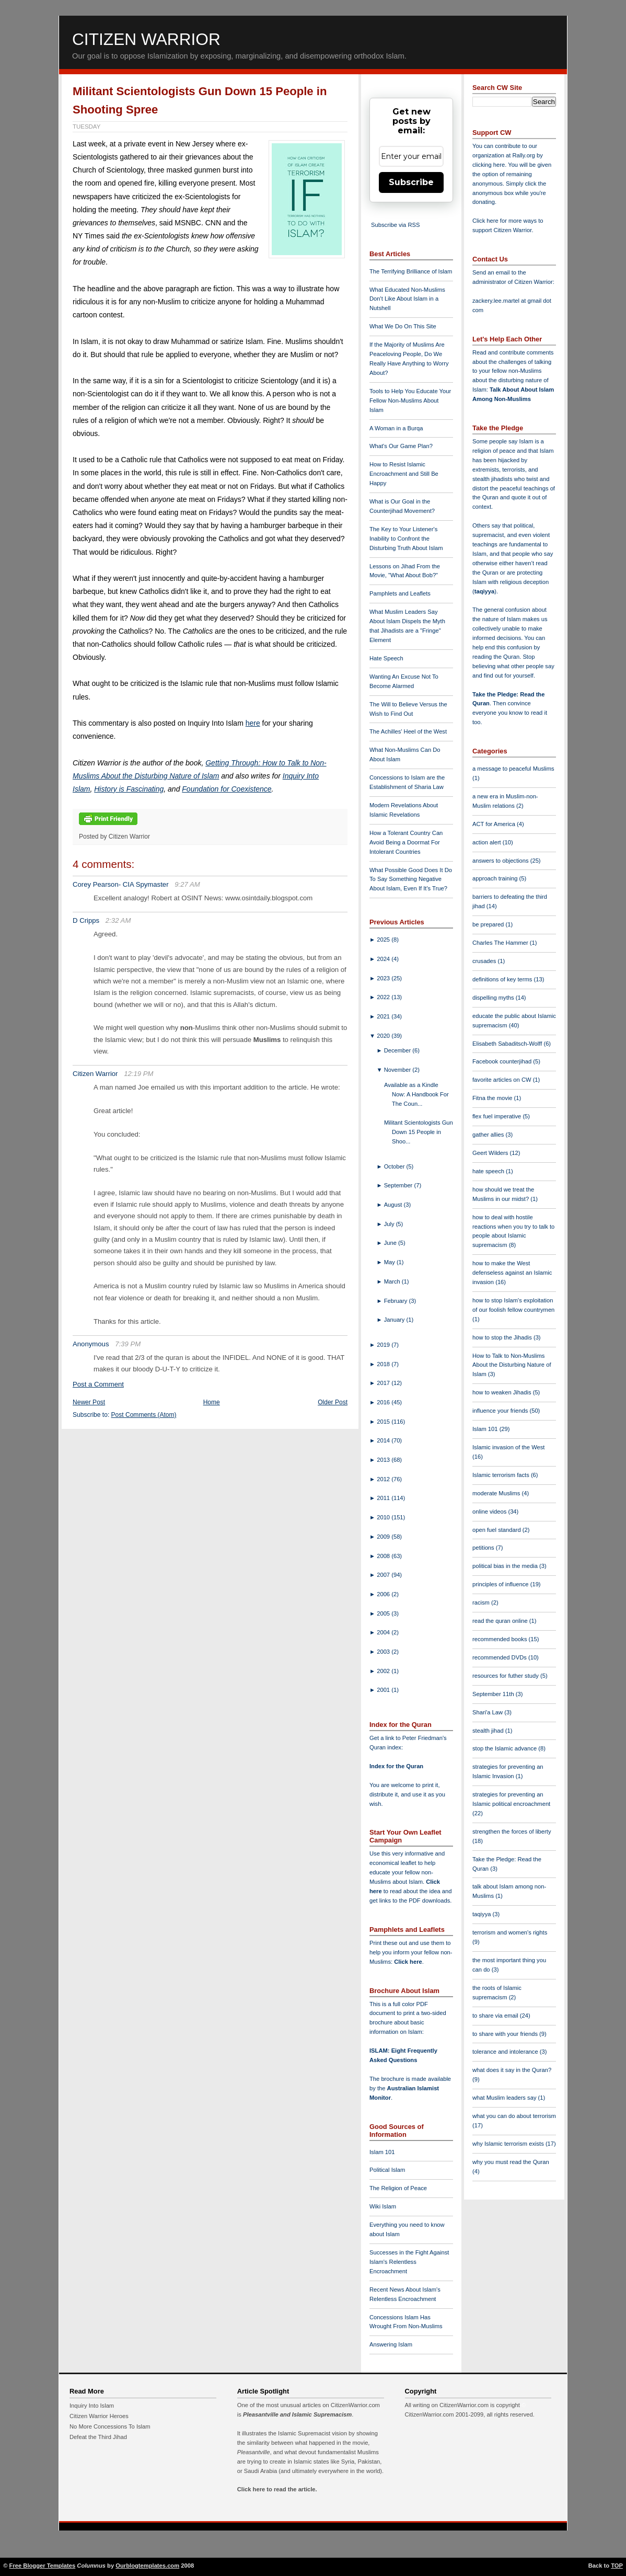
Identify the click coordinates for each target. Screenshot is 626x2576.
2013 (384, 1460)
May (390, 1262)
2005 (384, 1613)
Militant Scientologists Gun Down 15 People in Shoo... (418, 1131)
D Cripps (86, 920)
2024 (384, 959)
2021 (384, 1016)
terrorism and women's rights (509, 1932)
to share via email (496, 2015)
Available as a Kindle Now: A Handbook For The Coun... (416, 1094)
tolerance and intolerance (506, 2051)
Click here (408, 1962)
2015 (384, 1421)
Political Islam (387, 2170)
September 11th (494, 1694)
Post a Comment (98, 1384)
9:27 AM (187, 884)
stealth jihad (488, 1730)
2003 (384, 1651)
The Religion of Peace (398, 2188)
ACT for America (494, 824)
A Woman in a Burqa (396, 428)
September (399, 1185)
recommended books (500, 1639)
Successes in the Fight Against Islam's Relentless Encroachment (409, 2261)
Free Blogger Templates (42, 2565)
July (390, 1224)
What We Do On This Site (402, 326)
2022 (384, 997)
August (394, 1204)
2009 (384, 1536)
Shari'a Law (488, 1712)
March (393, 1281)
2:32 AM (118, 920)
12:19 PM (138, 1074)
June (391, 1243)
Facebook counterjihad (502, 1061)
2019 (384, 1345)
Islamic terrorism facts (501, 1475)
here (253, 723)
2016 (384, 1402)
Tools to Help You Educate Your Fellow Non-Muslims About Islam (410, 400)
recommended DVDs (500, 1657)
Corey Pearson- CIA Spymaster (121, 884)
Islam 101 (382, 2152)
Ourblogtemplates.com (147, 2565)
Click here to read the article (276, 2489)
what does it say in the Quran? (511, 2070)
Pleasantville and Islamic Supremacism (297, 2414)
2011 (384, 1498)
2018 (384, 1364)
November (398, 1070)
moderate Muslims (497, 1493)
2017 (384, 1383)
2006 (384, 1594)
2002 (384, 1671)
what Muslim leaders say (505, 2097)
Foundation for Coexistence (226, 789)
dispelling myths (494, 997)
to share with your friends (505, 2034)
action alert (487, 842)
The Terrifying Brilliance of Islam (410, 271)
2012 (384, 1479)
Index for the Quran (396, 1766)
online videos (490, 1511)
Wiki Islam (382, 2206)
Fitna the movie (493, 1098)
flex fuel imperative (497, 1116)
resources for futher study (506, 1676)
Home (211, 1402)
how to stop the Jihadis (503, 1337)
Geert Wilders (491, 1153)
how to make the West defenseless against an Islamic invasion (512, 1272)
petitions (484, 1547)
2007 (384, 1575)
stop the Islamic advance (505, 1748)
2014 (384, 1440)
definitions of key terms (503, 979)
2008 (384, 1556)
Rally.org (524, 155)
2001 (384, 1690)
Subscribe (411, 182)
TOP (617, 2565)
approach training (495, 878)
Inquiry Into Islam (91, 2405)
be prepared (488, 924)
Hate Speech (386, 658)
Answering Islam (390, 2344)
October (395, 1166)
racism (481, 1602)
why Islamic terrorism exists (509, 2143)
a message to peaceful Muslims (513, 768)
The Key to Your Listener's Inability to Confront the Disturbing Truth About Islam (406, 538)
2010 (384, 1517)
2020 (384, 1036)
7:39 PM (128, 1344)
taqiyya (484, 591)
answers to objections (501, 860)
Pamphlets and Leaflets (400, 593)
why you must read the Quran (510, 2162)
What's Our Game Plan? (401, 446)
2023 (384, 978)
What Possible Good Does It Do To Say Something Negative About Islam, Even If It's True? (410, 879)
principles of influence (501, 1584)
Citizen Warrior (146, 39)
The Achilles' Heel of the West (408, 731)
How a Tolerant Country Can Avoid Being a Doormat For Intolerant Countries (406, 842)
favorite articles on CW (502, 1080)
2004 (384, 1632)
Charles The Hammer (501, 943)
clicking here (488, 165)
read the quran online (500, 1621)
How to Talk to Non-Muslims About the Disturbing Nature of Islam (511, 1365)
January (395, 1319)
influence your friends (500, 1410)
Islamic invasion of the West (508, 1447)
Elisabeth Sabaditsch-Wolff (507, 1043)
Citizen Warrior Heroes (99, 2416)
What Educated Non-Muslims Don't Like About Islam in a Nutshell (407, 299)
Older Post (332, 1402)
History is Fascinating (129, 789)
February (396, 1301)
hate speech (489, 1171)
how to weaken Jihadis (502, 1392)
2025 (384, 939)
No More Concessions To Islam (109, 2426)
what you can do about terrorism (514, 2116)
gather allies (488, 1134)
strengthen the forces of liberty (511, 1831)
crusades (485, 961)
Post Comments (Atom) (144, 1414)
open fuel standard (497, 1530)
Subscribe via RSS (395, 225)
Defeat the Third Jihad (98, 2437)
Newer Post (89, 1402)
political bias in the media (505, 1566)
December (398, 1050)
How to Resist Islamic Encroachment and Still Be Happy (403, 473)
